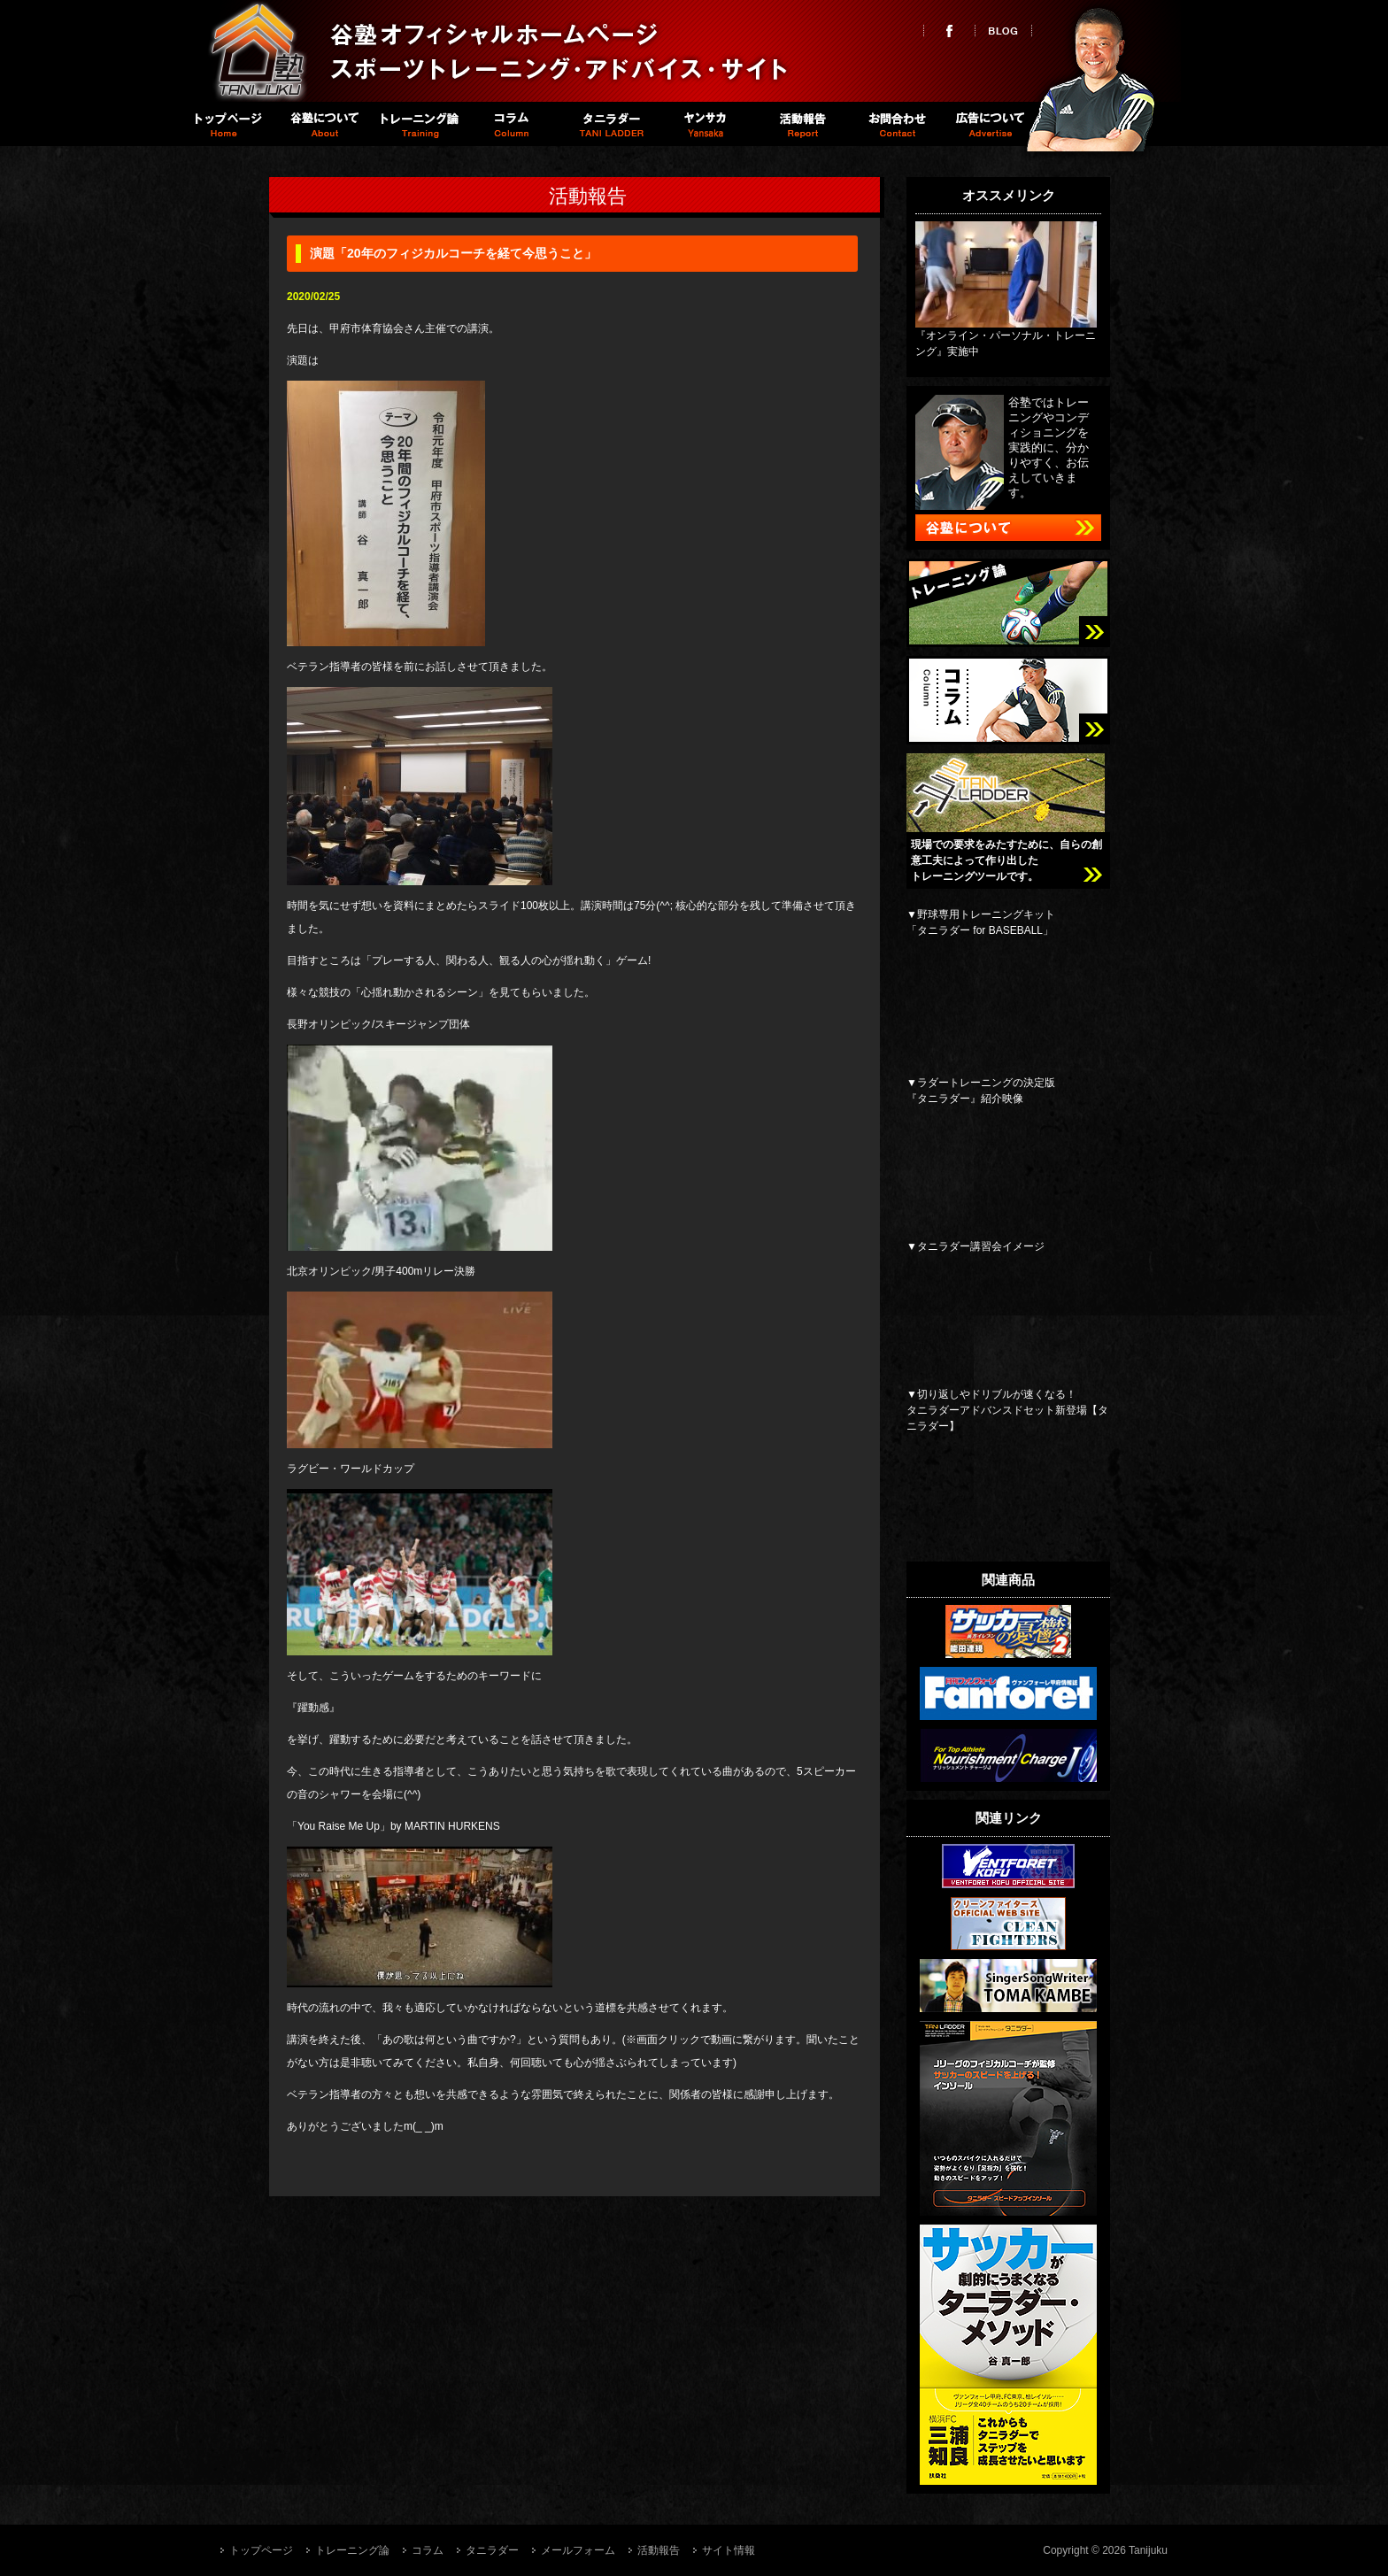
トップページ (226, 124)
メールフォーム (578, 2550)
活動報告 (799, 124)
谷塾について (321, 124)
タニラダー (608, 124)
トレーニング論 (417, 124)
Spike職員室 (704, 124)
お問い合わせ (895, 124)
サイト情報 (728, 2550)
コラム (513, 124)
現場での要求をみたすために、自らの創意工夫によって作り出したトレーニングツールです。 (1006, 860)
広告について (991, 124)
